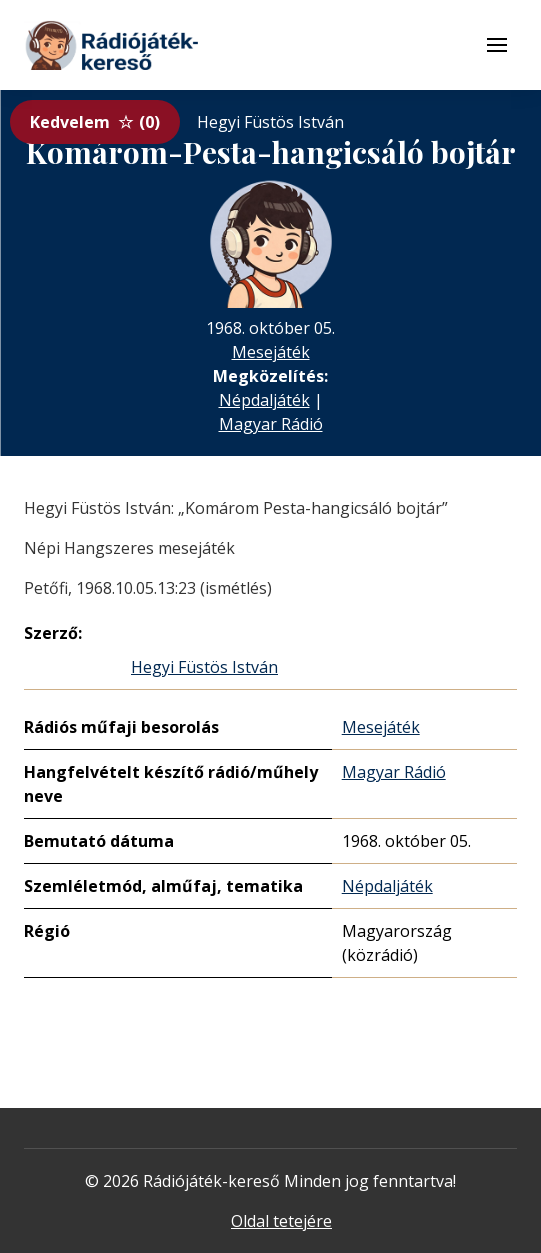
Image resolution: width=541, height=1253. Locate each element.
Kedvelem (95, 122)
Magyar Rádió (271, 424)
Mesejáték (271, 352)
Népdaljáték (264, 400)
